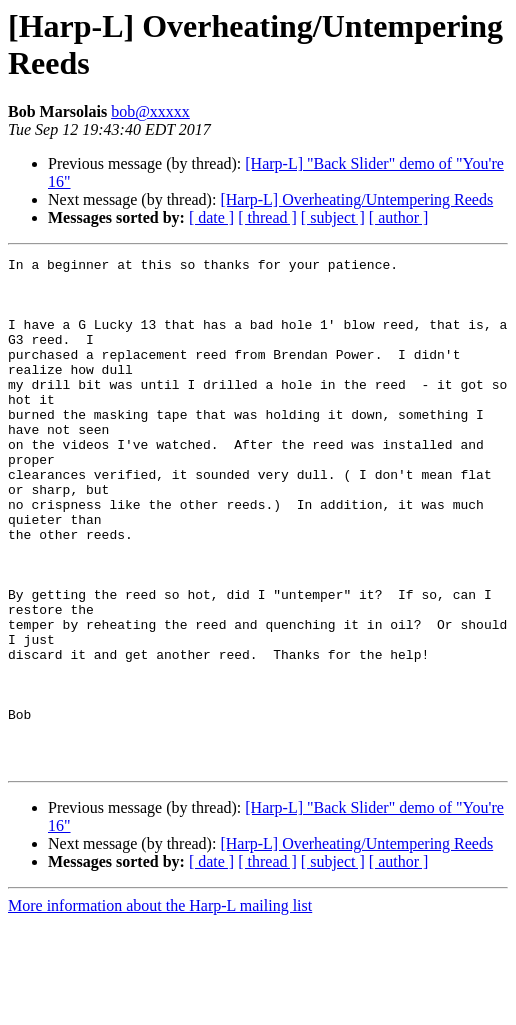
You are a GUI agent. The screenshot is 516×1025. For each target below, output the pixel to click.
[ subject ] (333, 217)
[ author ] (399, 217)
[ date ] (211, 217)
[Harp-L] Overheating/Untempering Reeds (356, 199)
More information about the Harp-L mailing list (160, 1007)
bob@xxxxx (150, 111)
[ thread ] (267, 217)
